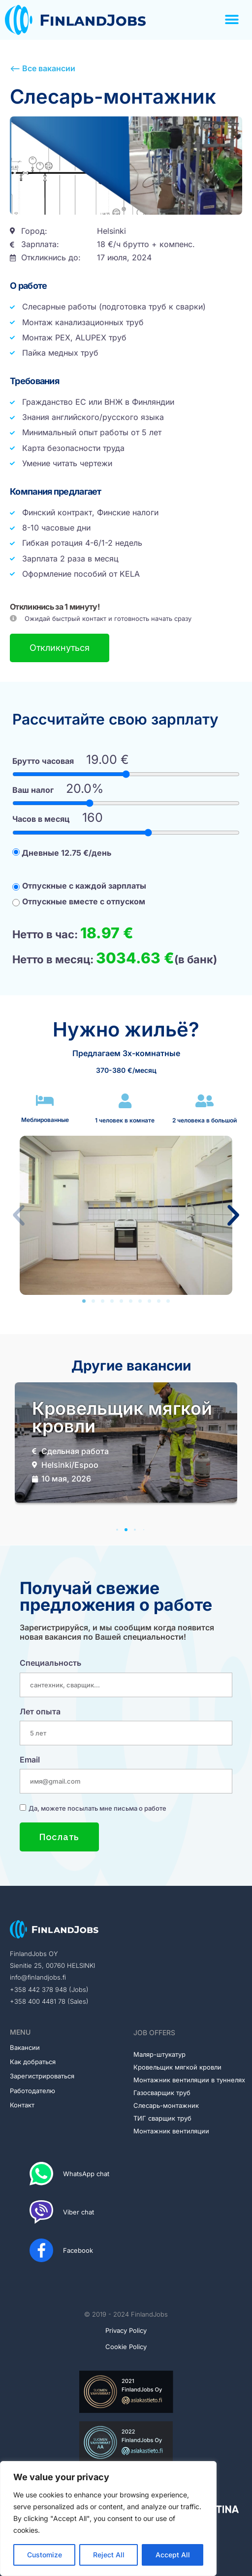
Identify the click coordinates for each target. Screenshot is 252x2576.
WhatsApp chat (86, 2174)
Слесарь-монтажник (166, 2105)
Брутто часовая (43, 761)
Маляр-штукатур (159, 2054)
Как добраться (33, 2062)
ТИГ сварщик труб (162, 2118)
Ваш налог (33, 790)
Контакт (22, 2105)
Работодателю (32, 2091)
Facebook (78, 2250)
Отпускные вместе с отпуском (78, 901)
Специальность (50, 1663)
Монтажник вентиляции (171, 2131)
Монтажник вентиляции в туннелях (189, 2080)
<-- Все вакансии (42, 68)
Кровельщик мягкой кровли (177, 2067)
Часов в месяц (41, 819)
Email (30, 1759)
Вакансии (25, 2047)
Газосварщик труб (161, 2093)
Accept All (173, 2554)
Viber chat (78, 2212)
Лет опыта (40, 1711)
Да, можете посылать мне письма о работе (97, 1808)
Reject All (109, 2554)
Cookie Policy (126, 2347)
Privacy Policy (126, 2330)
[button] (232, 20)
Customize (44, 2554)
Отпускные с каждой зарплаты (79, 886)
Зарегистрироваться (42, 2076)
